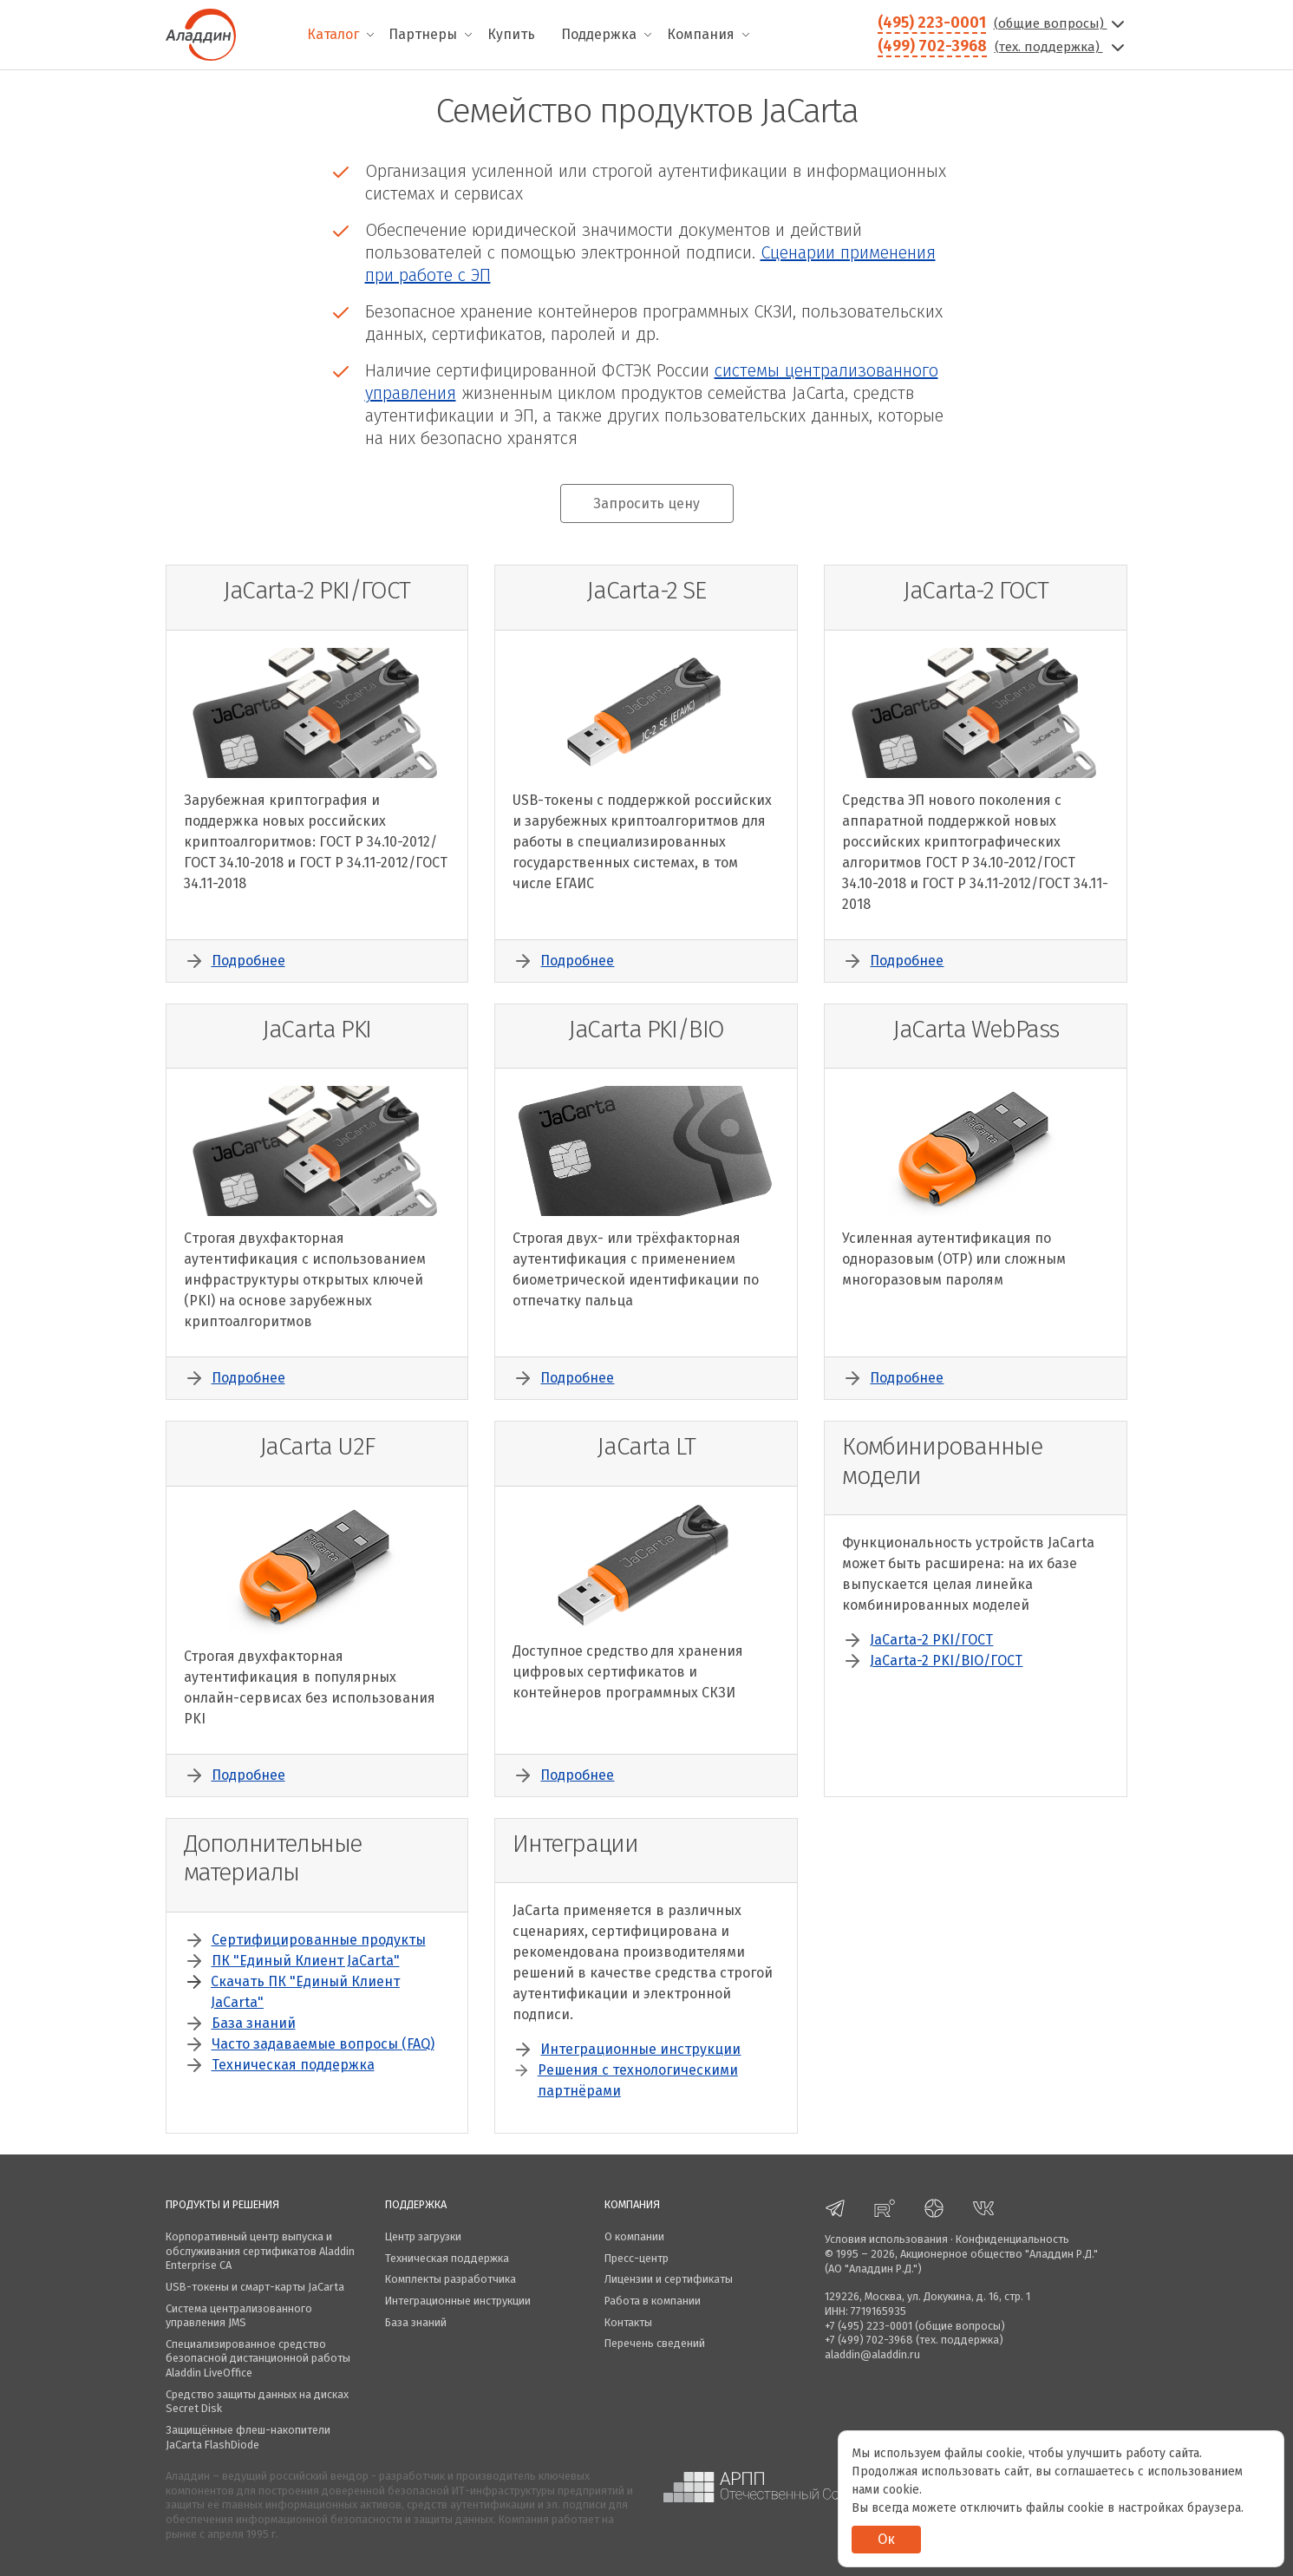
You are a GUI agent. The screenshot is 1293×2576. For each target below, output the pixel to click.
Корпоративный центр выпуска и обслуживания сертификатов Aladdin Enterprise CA (260, 2251)
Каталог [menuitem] (333, 34)
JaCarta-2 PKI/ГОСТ (931, 1639)
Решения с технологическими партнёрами (638, 2080)
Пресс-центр (636, 2258)
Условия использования (886, 2239)
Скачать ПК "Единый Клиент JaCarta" (305, 1991)
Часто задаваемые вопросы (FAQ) (323, 2044)
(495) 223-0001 (932, 22)
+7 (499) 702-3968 (869, 2339)
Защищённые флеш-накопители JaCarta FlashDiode (248, 2437)
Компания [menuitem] (701, 34)
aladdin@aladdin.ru (872, 2354)
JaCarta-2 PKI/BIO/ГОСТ (946, 1660)
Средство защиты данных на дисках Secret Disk (257, 2402)
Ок (886, 2539)
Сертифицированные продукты (319, 1940)
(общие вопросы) (1061, 23)
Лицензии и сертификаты (668, 2278)
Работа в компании (652, 2300)
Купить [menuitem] (511, 34)
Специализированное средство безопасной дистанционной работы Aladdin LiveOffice (258, 2358)
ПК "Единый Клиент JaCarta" (306, 1960)
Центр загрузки (423, 2236)
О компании (634, 2236)
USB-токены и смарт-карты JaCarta (255, 2286)
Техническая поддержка (293, 2064)
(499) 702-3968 (932, 46)
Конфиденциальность (1012, 2239)
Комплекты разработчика (450, 2278)
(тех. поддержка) (1061, 47)
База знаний (254, 2023)
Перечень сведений (654, 2343)
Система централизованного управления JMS (239, 2316)
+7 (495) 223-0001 (868, 2325)
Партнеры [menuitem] (423, 34)
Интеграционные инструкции (640, 2049)
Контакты (628, 2322)
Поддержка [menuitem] (599, 34)
